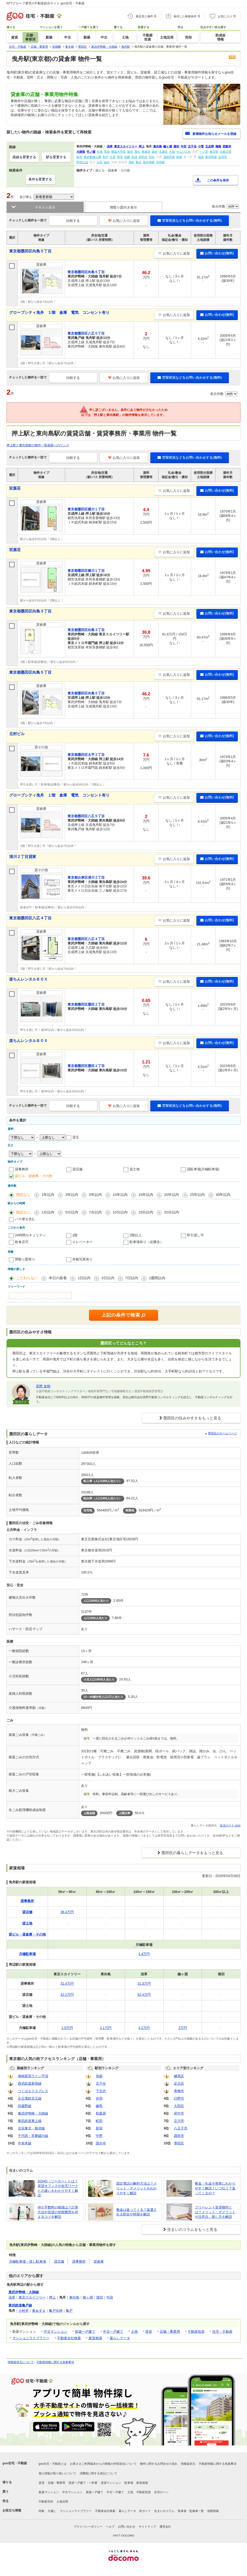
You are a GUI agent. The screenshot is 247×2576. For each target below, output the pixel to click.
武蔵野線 (24, 2106)
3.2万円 (144, 2028)
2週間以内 (157, 1278)
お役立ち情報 (11, 2510)
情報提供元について (21, 2362)
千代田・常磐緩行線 (33, 2136)
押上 (52, 2297)
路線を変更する (24, 157)
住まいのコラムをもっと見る (192, 2229)
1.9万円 (67, 2028)
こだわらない (27, 1278)
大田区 (179, 2106)
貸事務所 (21, 1169)
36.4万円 (67, 1912)
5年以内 (95, 1194)
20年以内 (171, 1194)
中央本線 (24, 2143)
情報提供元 (188, 2463)
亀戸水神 (55, 2310)
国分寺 (101, 2143)
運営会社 (165, 2526)
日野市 (179, 2098)
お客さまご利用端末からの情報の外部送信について (103, 2463)
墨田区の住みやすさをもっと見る (192, 1418)
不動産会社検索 (69, 2338)
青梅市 (179, 2091)
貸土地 (135, 1169)
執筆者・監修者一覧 (191, 2511)
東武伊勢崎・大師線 (33, 2113)
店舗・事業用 (170, 2331)
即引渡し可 (195, 1235)
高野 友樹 (43, 1386)
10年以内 (120, 1194)
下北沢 (101, 2091)
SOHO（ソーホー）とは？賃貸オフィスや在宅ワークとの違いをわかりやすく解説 (58, 2188)
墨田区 (179, 2143)
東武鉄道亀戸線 (20, 2305)
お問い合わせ (126, 2526)
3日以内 (107, 1278)
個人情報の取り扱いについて (57, 2473)
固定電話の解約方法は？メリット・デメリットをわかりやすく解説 (136, 2188)
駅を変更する (56, 157)
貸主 (75, 1137)
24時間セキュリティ (30, 1235)
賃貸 (148, 2331)
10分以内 (120, 1212)
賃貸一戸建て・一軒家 (83, 2482)
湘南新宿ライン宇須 (33, 2076)
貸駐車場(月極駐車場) (203, 1169)
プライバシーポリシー (88, 2526)
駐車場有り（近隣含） (146, 1242)
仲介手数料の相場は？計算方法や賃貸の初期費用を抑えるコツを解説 (58, 2212)
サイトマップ (147, 2526)
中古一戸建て (113, 2331)
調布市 (179, 2136)
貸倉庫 (99, 2261)
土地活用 (62, 2501)
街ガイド (145, 2511)
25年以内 (197, 1194)
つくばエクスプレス (33, 2091)
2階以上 (136, 1235)
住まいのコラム (164, 2511)
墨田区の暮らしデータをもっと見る (192, 1853)
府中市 (179, 2113)
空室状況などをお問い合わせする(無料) (190, 220)
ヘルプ (110, 2526)
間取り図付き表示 (123, 207)
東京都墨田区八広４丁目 (30, 918)
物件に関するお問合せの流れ (159, 2463)
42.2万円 (67, 1994)
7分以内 (95, 1212)
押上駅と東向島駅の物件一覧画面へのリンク (38, 445)
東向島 (74, 2297)
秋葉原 (101, 2113)
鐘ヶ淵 (88, 2297)
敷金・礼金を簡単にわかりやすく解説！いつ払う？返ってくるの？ (215, 2188)
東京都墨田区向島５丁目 (30, 251)
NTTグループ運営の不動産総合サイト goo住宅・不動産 (46, 3)
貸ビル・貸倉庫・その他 (33, 1176)
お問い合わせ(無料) (217, 253)
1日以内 (84, 1278)
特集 (41, 2511)
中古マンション (55, 2331)
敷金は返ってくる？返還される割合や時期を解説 (136, 2212)
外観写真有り (82, 1259)
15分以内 (145, 1212)
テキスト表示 (45, 207)
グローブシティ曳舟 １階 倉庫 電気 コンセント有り (59, 312)
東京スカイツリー (32, 2297)
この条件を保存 (218, 180)
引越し (52, 2511)
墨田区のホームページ (222, 1433)
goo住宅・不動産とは (53, 2463)
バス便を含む (25, 1219)
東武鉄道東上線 (29, 2121)
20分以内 (171, 1212)
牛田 (109, 2297)
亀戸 (69, 2310)
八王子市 (180, 2128)
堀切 (99, 2297)
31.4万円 (67, 1983)
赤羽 (99, 2098)
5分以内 (71, 1212)
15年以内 (145, 1194)
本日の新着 (58, 1278)
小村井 (24, 2310)
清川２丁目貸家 (22, 857)
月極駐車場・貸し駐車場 (27, 2261)
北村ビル (17, 734)
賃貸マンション (111, 2482)
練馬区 (179, 2076)
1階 (75, 1235)
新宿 (99, 2128)
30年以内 (223, 1194)
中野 (99, 2136)
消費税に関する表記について (98, 2473)
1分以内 (47, 1212)
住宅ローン (161, 2492)
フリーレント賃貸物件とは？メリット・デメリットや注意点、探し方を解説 (215, 2212)
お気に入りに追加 (124, 221)
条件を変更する (40, 179)
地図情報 (213, 2511)
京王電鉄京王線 (29, 2098)
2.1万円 (105, 2028)
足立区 (179, 2083)
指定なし (23, 1194)
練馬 (99, 2106)
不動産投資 (196, 2331)
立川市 (179, 2121)
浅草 (11, 2297)
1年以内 (47, 1194)
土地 (134, 2331)
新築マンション (49, 2492)
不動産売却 (46, 2501)
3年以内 (71, 1194)
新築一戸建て (85, 2331)
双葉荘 (15, 488)
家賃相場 (95, 2338)
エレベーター (82, 1242)
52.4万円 (144, 1994)
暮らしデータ (120, 2338)
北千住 (101, 2083)
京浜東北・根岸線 (31, 2128)
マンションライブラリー (30, 2338)
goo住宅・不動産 (14, 2463)
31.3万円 (144, 1983)
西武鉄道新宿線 (29, 2083)
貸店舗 (77, 1169)
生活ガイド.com (230, 1825)
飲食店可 (21, 1242)
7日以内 (131, 1278)
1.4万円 (144, 1954)
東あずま (39, 2310)
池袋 (99, 2076)
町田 (99, 2121)
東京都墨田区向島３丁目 (30, 611)
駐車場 (128, 2482)
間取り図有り (25, 1259)
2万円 (182, 2028)
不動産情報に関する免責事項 (55, 2362)
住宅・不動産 (222, 2331)
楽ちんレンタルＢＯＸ (28, 979)
